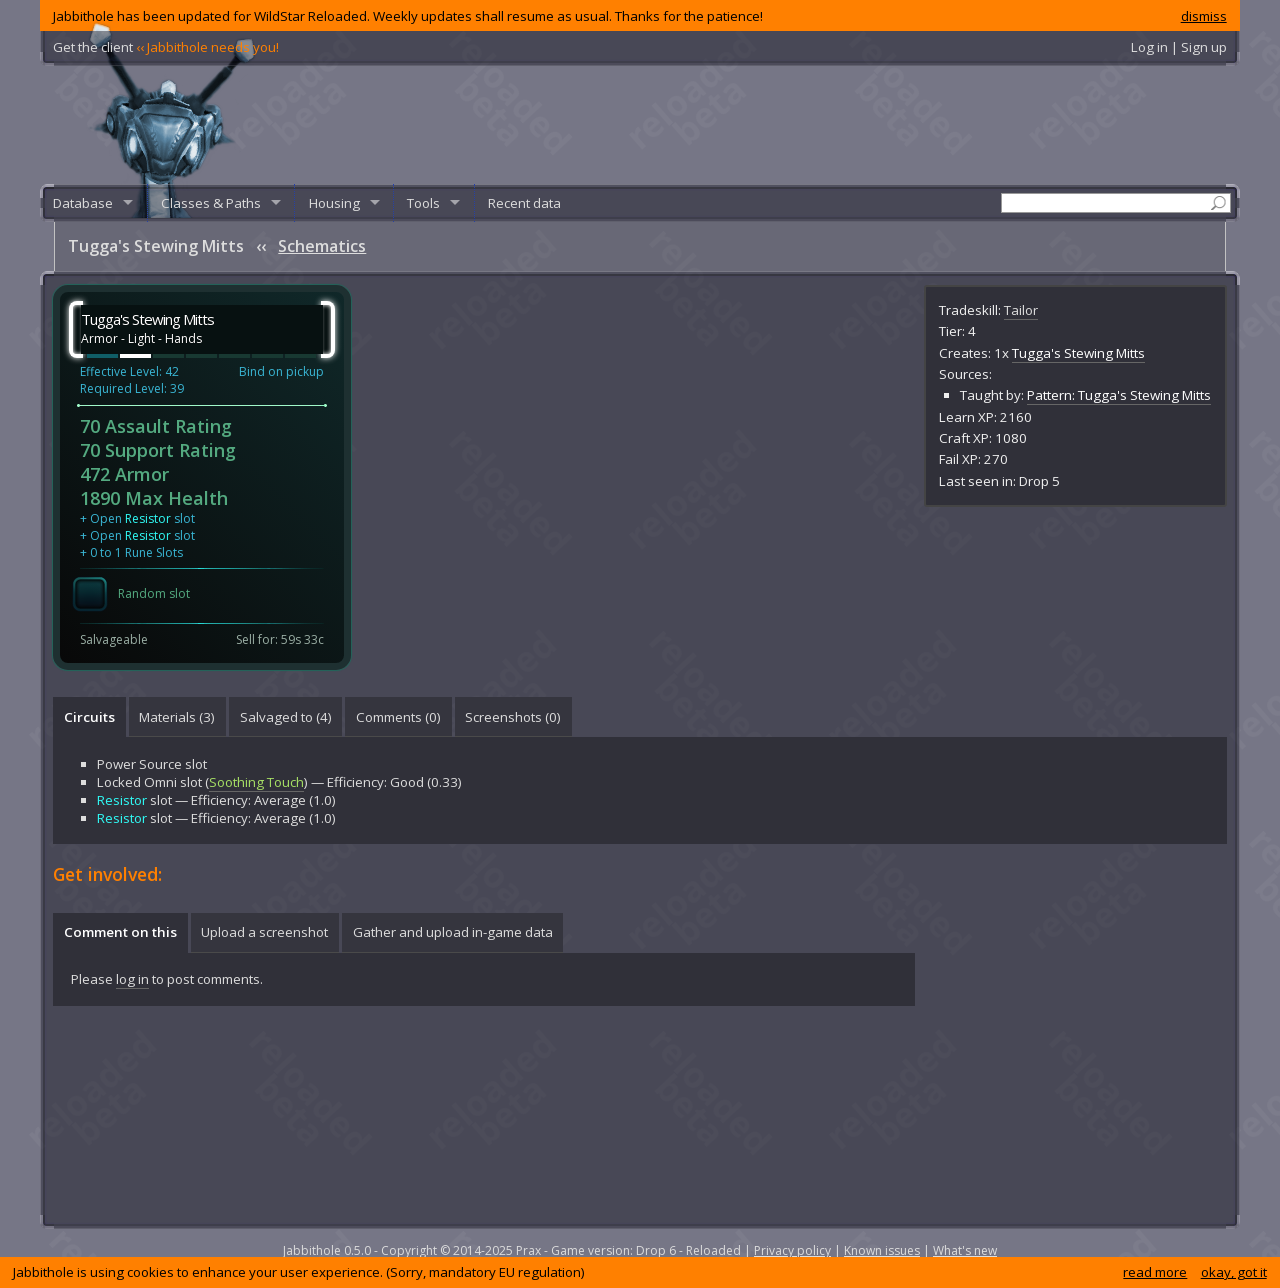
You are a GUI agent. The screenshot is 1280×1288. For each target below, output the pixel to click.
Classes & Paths (211, 203)
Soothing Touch (256, 782)
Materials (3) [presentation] (177, 717)
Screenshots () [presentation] (513, 717)
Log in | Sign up (1179, 47)
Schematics (322, 246)
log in (132, 979)
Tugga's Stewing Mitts (1078, 353)
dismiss (1204, 16)
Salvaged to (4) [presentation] (286, 717)
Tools (423, 203)
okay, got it (1234, 1272)
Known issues (882, 1250)
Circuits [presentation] (89, 717)
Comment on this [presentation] (120, 932)
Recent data (524, 203)
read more (1155, 1272)
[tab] (89, 717)
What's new (965, 1250)
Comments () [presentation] (398, 717)
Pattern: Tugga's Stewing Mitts (1119, 395)
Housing (334, 203)
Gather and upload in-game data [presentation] (453, 932)
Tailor (1021, 310)
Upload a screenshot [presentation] (264, 932)
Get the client (166, 47)
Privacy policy (792, 1250)
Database (83, 203)
